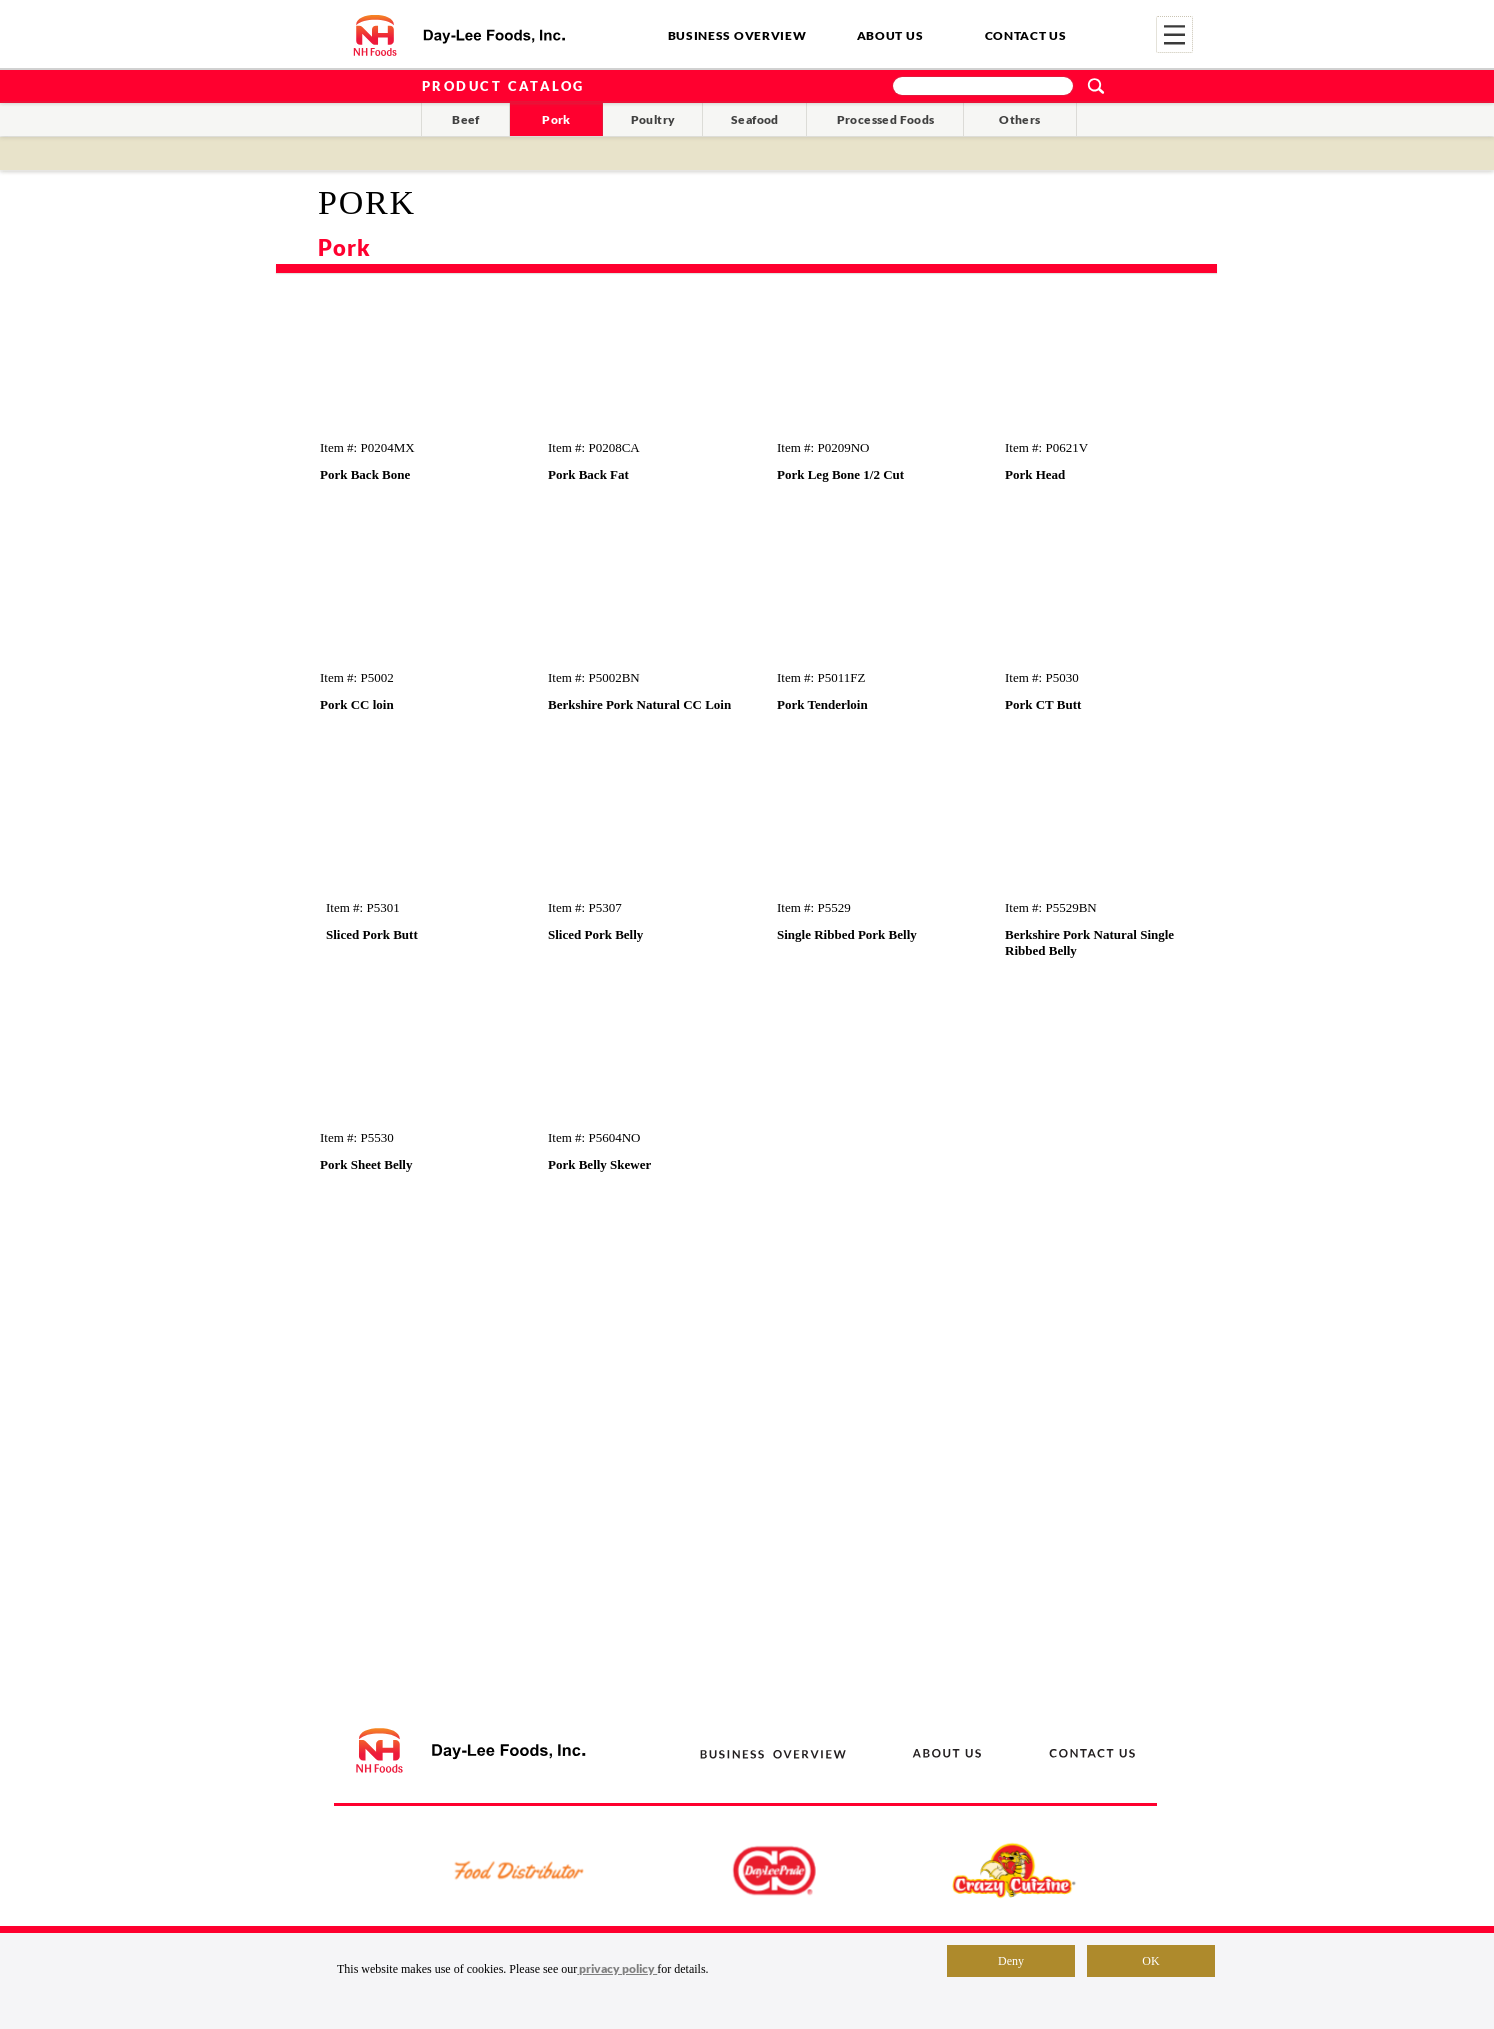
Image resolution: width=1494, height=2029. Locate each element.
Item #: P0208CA (594, 447)
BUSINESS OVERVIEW (737, 35)
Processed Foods (886, 119)
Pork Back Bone (365, 474)
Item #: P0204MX (367, 447)
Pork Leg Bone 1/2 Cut (840, 474)
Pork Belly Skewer (599, 1164)
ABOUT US (890, 35)
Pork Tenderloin (822, 704)
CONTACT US (1026, 35)
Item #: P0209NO (823, 447)
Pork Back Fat (588, 474)
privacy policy (617, 1968)
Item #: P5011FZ (821, 677)
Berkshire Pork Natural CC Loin (639, 704)
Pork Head (1035, 474)
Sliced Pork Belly (595, 934)
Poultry (653, 119)
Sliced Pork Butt (372, 934)
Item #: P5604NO (594, 1137)
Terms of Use (1027, 1983)
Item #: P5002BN (594, 677)
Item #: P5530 (357, 1137)
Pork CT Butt (1043, 704)
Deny (1011, 1961)
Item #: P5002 (357, 677)
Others (1019, 119)
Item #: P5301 (363, 907)
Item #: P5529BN (1051, 907)
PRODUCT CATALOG (503, 86)
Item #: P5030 (1042, 677)
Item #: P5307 (585, 907)
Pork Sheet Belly (366, 1164)
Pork (556, 119)
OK (1150, 1961)
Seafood (755, 119)
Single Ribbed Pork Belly (847, 934)
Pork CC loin (357, 704)
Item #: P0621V (1046, 447)
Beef (466, 119)
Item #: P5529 (814, 907)
